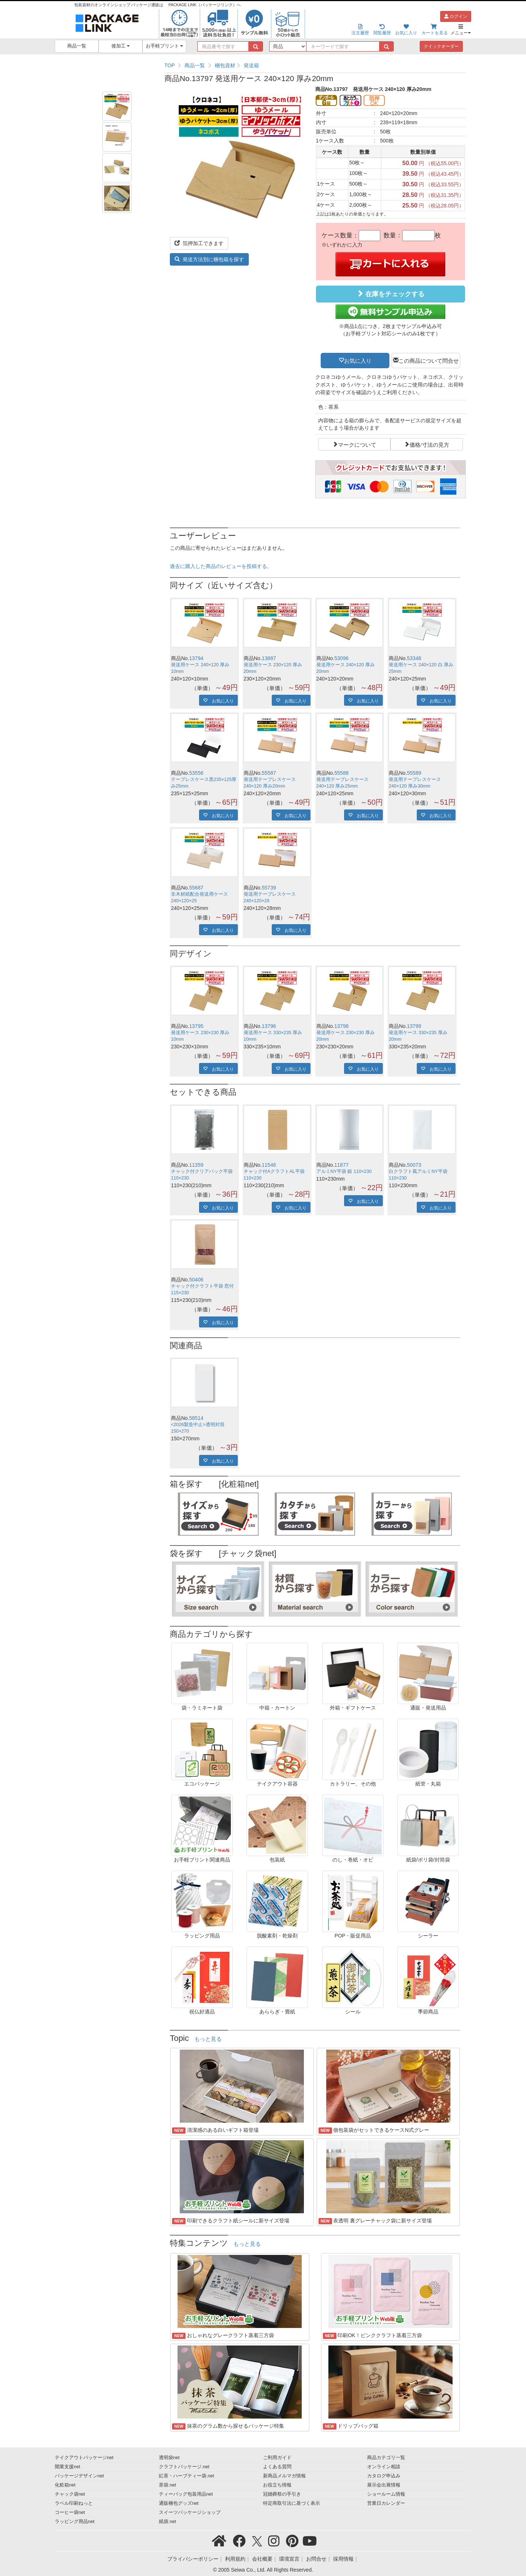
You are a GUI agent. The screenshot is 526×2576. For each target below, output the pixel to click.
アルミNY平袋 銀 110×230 (344, 1171)
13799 (414, 1026)
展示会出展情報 (383, 2485)
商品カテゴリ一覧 (386, 2457)
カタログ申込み (383, 2475)
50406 (196, 1280)
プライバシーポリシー (192, 2559)
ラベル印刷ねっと (74, 2503)
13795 (196, 1026)
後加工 (120, 46)
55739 (269, 888)
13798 (341, 1026)
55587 (269, 773)
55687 (196, 888)
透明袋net (169, 2457)
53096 (341, 658)
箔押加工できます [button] (199, 243)
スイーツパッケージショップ (190, 2512)
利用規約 (235, 2559)
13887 (269, 658)
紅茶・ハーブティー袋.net (186, 2475)
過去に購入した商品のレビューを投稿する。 (221, 566)
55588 (341, 773)
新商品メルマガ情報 (284, 2475)
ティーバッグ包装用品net (186, 2494)
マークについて (357, 444)
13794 (196, 658)
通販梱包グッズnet (179, 2503)
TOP (169, 65)
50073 (414, 1165)
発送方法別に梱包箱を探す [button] (209, 259)
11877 (341, 1165)
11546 (269, 1165)
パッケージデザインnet (79, 2475)
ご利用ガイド (277, 2457)
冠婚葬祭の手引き (282, 2494)
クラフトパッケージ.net (184, 2466)
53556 (196, 773)
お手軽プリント (164, 46)
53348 (414, 658)
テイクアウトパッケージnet (84, 2457)
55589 (414, 773)
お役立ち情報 (277, 2485)
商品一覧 (76, 46)
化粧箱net (65, 2485)
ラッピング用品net (75, 2521)
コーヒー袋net (70, 2512)
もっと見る (208, 2039)
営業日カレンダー (386, 2503)
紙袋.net (167, 2521)
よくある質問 (277, 2466)
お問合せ (316, 2559)
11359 (196, 1165)
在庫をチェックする (390, 294)
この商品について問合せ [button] (429, 360)
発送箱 (251, 65)
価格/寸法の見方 (429, 444)
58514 (196, 1418)
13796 (269, 1026)
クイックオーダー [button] (441, 46)
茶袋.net (167, 2485)
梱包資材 (225, 65)
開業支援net (67, 2466)
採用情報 (343, 2559)
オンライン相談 (383, 2466)
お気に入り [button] (357, 360)
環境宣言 (289, 2559)
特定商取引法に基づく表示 (291, 2503)
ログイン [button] (455, 16)
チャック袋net (70, 2494)
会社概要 (262, 2559)
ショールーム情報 (386, 2494)
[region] (315, 65)
